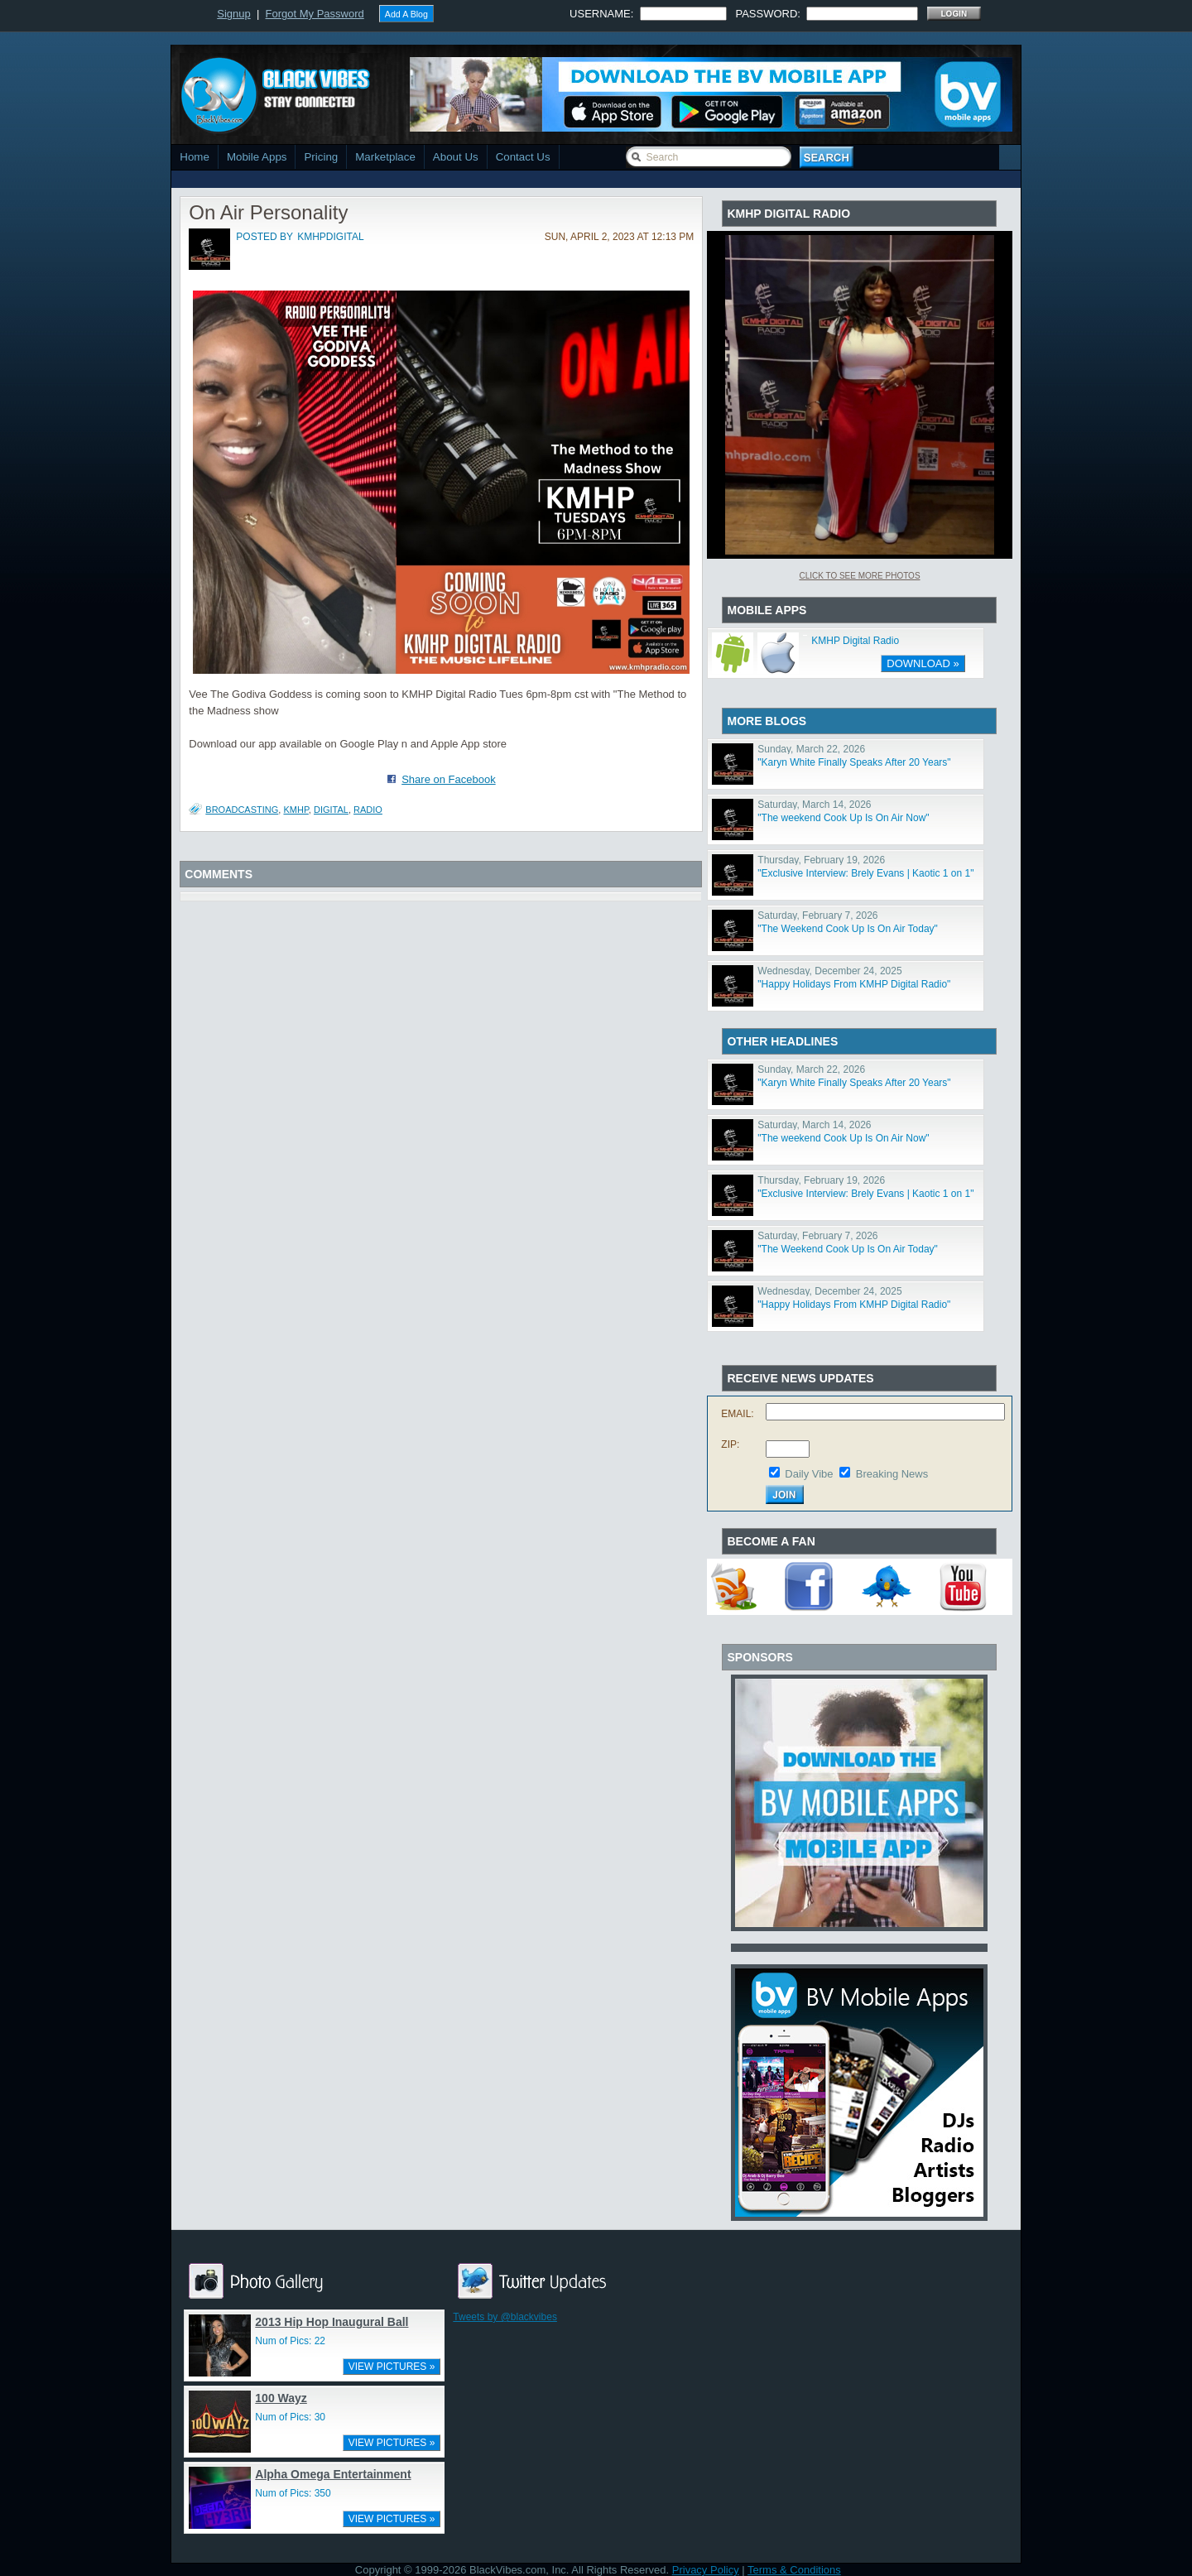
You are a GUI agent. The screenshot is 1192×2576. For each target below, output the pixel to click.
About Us (455, 157)
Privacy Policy (705, 2570)
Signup (233, 13)
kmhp (295, 810)
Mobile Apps (257, 157)
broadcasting (241, 810)
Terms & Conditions (794, 2570)
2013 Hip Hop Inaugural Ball (331, 2321)
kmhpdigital (330, 237)
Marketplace (385, 157)
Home (194, 157)
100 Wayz (281, 2398)
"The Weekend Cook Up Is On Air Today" (847, 929)
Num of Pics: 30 (290, 2417)
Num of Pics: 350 (292, 2493)
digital (331, 810)
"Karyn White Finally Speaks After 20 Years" (853, 762)
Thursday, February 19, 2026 (821, 860)
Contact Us (523, 157)
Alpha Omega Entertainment (333, 2474)
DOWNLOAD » (923, 663)
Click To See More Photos (859, 575)
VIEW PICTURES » (391, 2366)
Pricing (321, 157)
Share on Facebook (448, 779)
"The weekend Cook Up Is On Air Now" (843, 818)
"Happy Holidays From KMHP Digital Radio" (853, 984)
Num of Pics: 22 (290, 2341)
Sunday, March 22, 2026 (811, 749)
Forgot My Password (315, 13)
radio (367, 810)
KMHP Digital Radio (855, 640)
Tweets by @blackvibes (505, 2317)
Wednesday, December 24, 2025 (829, 971)
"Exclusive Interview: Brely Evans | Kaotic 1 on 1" (865, 873)
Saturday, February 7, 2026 (817, 915)
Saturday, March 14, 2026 (814, 804)
